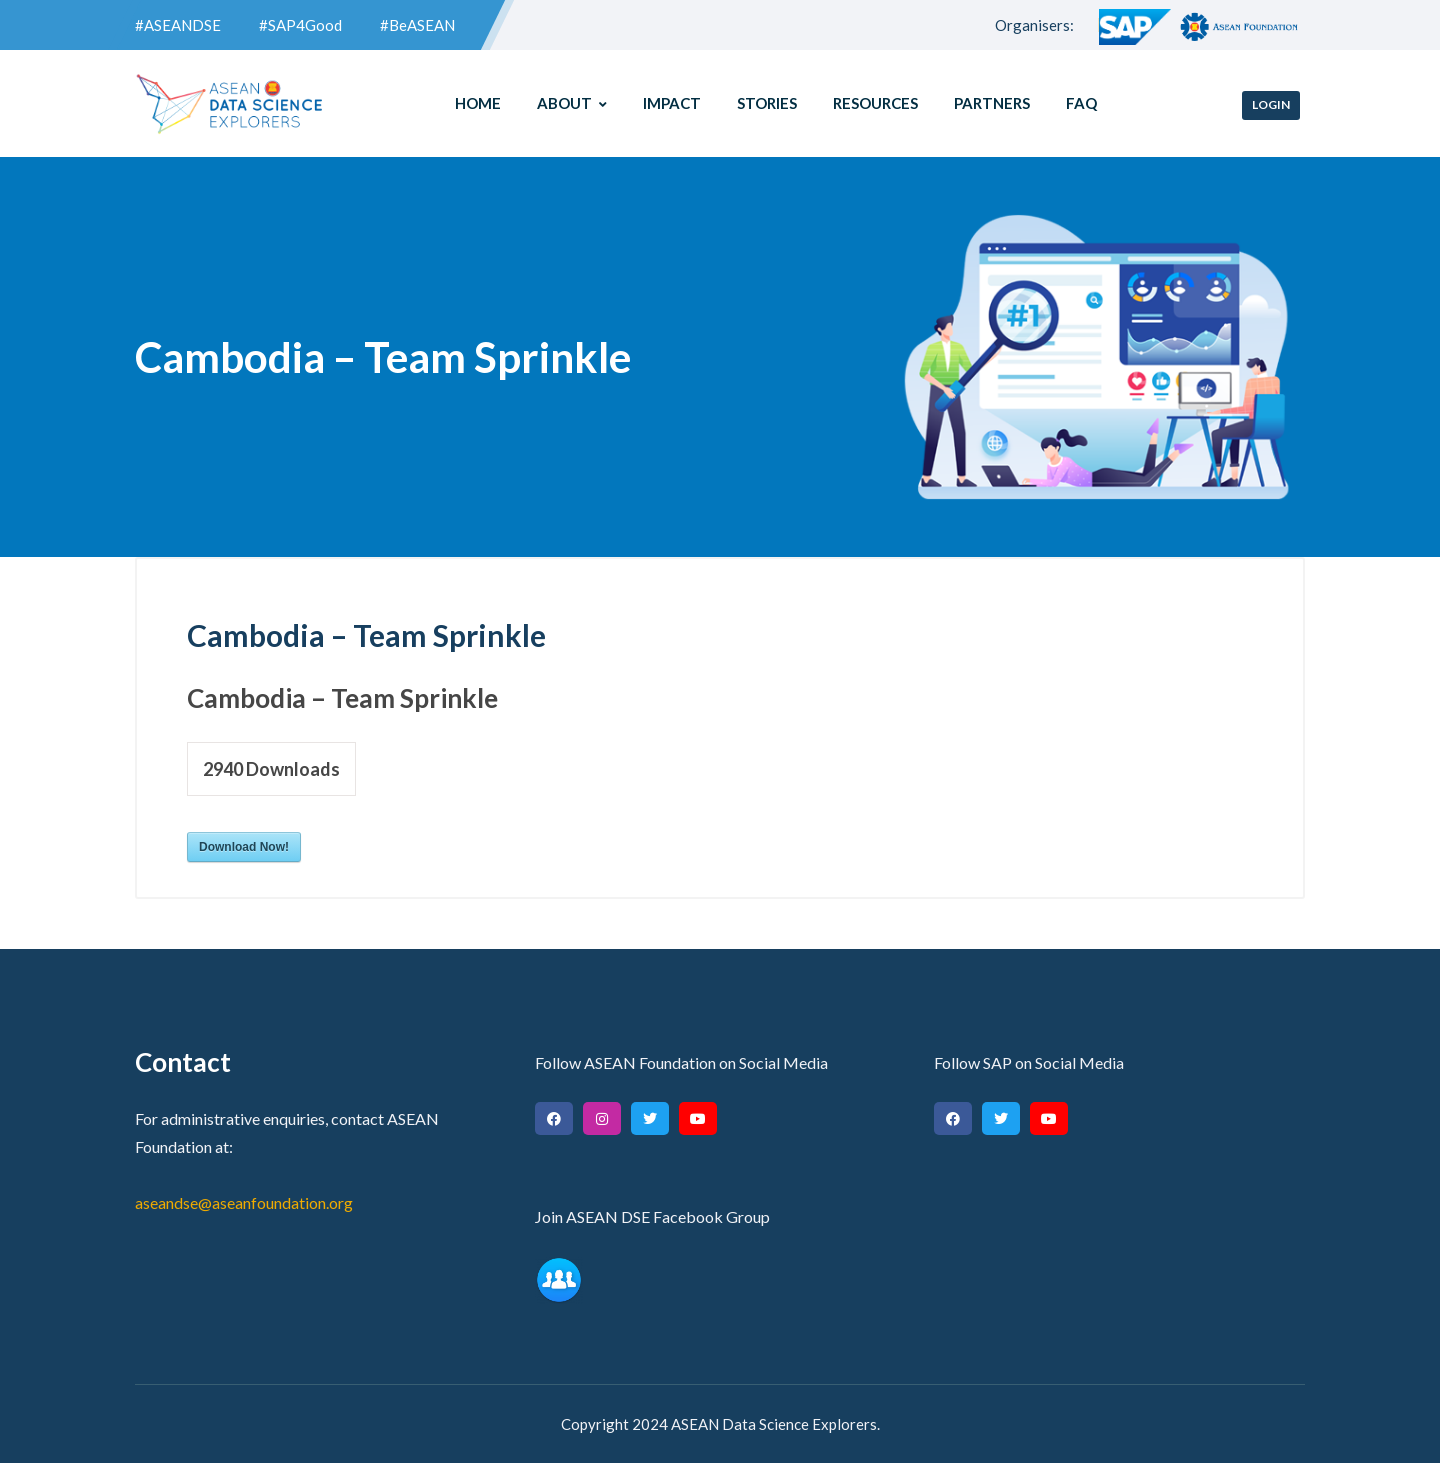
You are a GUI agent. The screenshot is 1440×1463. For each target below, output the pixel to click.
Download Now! (244, 847)
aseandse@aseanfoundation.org (244, 1202)
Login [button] (1271, 104)
